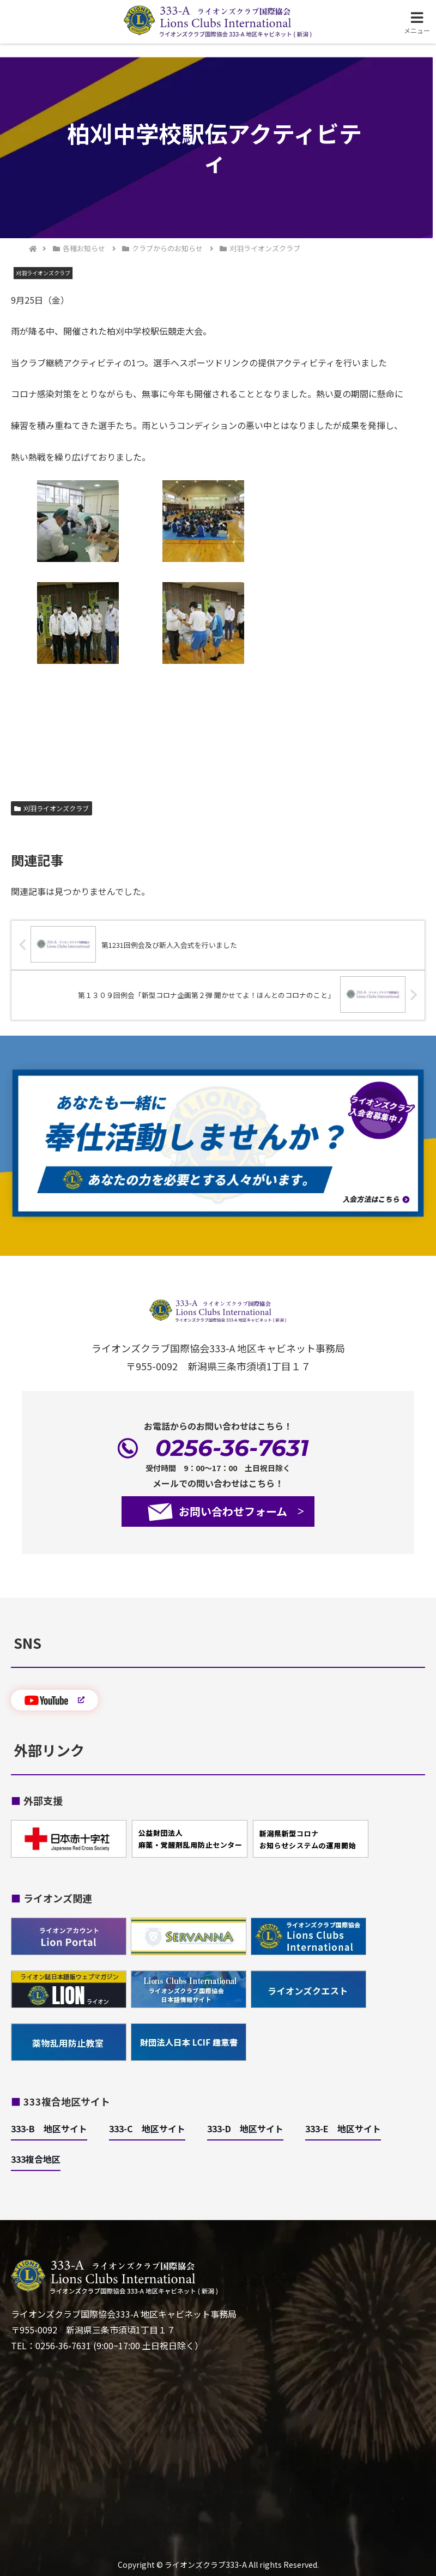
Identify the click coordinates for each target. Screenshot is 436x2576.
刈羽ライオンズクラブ (51, 808)
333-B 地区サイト (49, 2128)
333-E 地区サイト (343, 2128)
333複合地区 (35, 2159)
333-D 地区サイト (245, 2128)
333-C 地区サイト (147, 2128)
